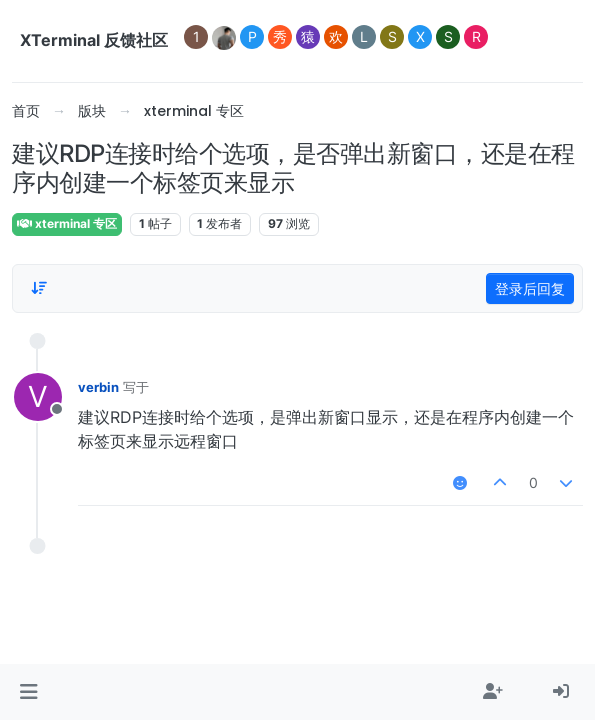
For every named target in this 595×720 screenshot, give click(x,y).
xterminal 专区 (67, 223)
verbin (98, 387)
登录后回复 (530, 288)
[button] (28, 692)
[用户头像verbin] (38, 397)
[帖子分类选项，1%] (39, 288)
